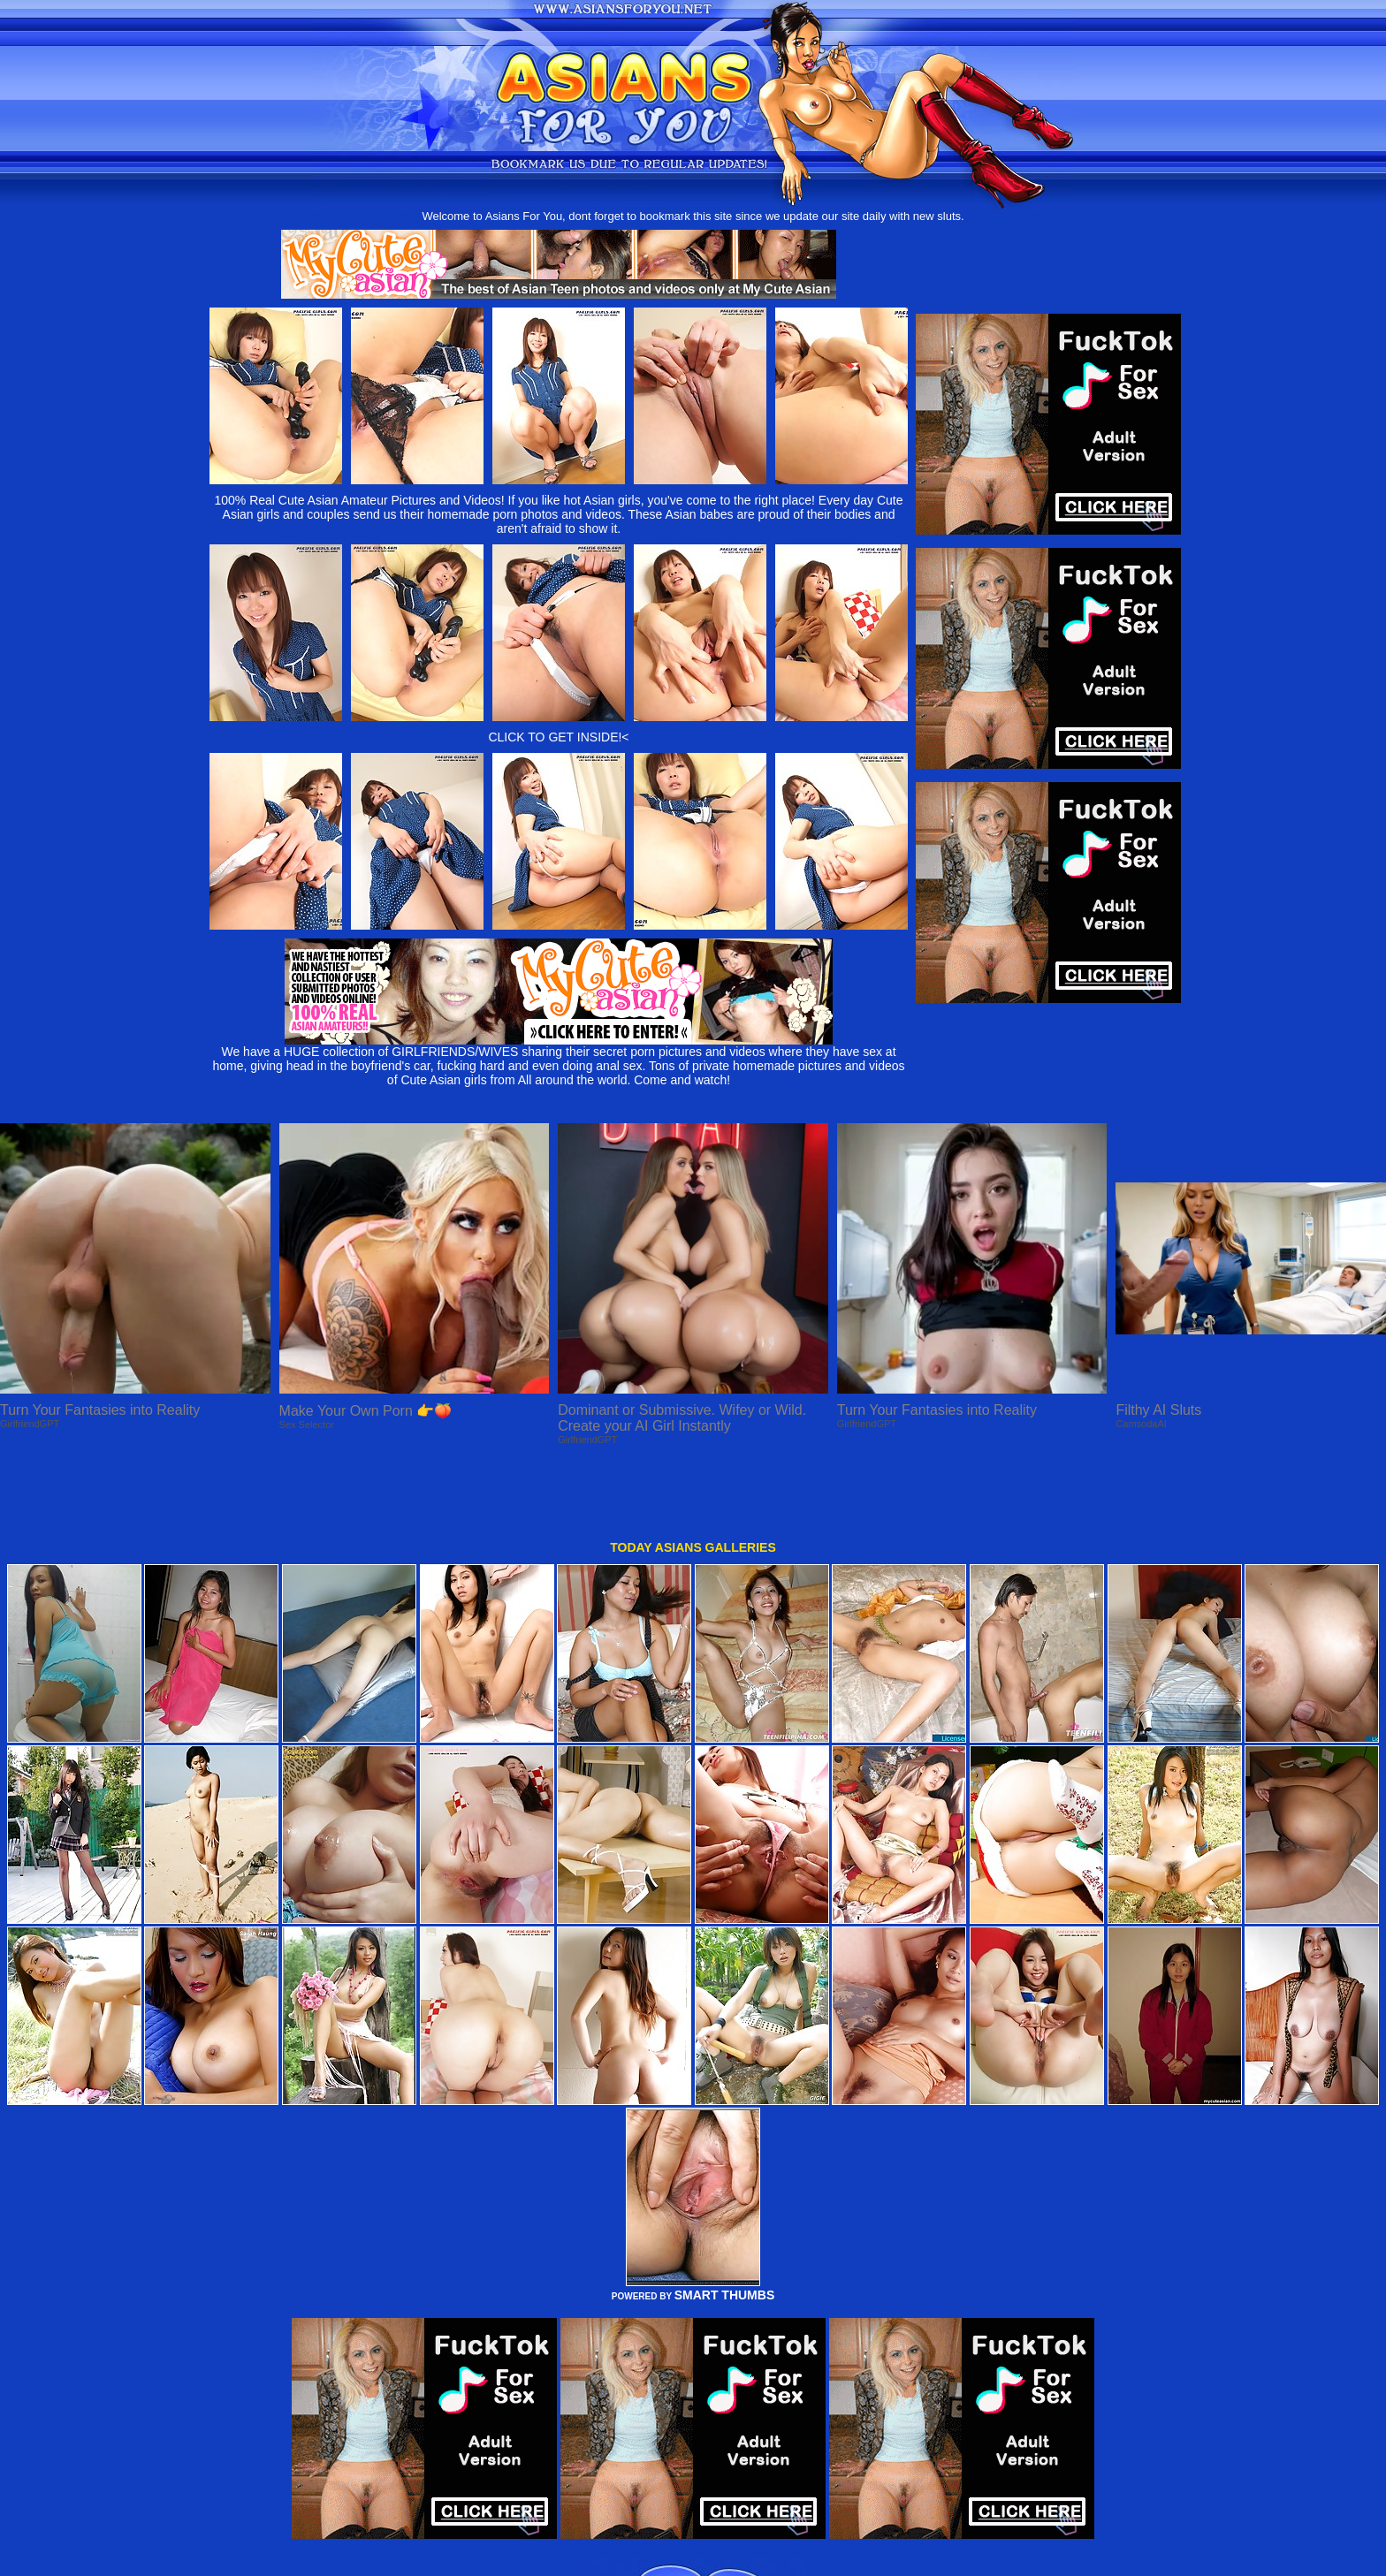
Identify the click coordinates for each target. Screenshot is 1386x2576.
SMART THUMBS (724, 2230)
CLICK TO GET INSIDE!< (558, 737)
